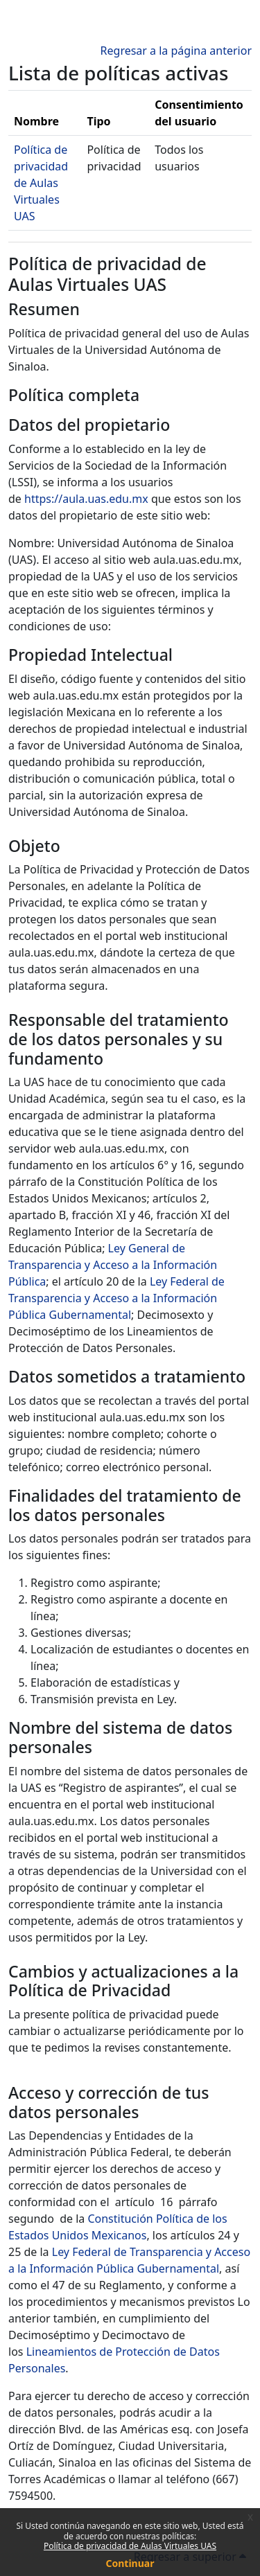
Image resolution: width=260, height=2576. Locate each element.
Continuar (130, 2563)
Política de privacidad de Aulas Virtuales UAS (130, 2546)
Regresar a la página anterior (176, 50)
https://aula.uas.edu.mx (86, 498)
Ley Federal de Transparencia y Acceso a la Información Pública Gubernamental (116, 1298)
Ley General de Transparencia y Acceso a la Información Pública (112, 1265)
